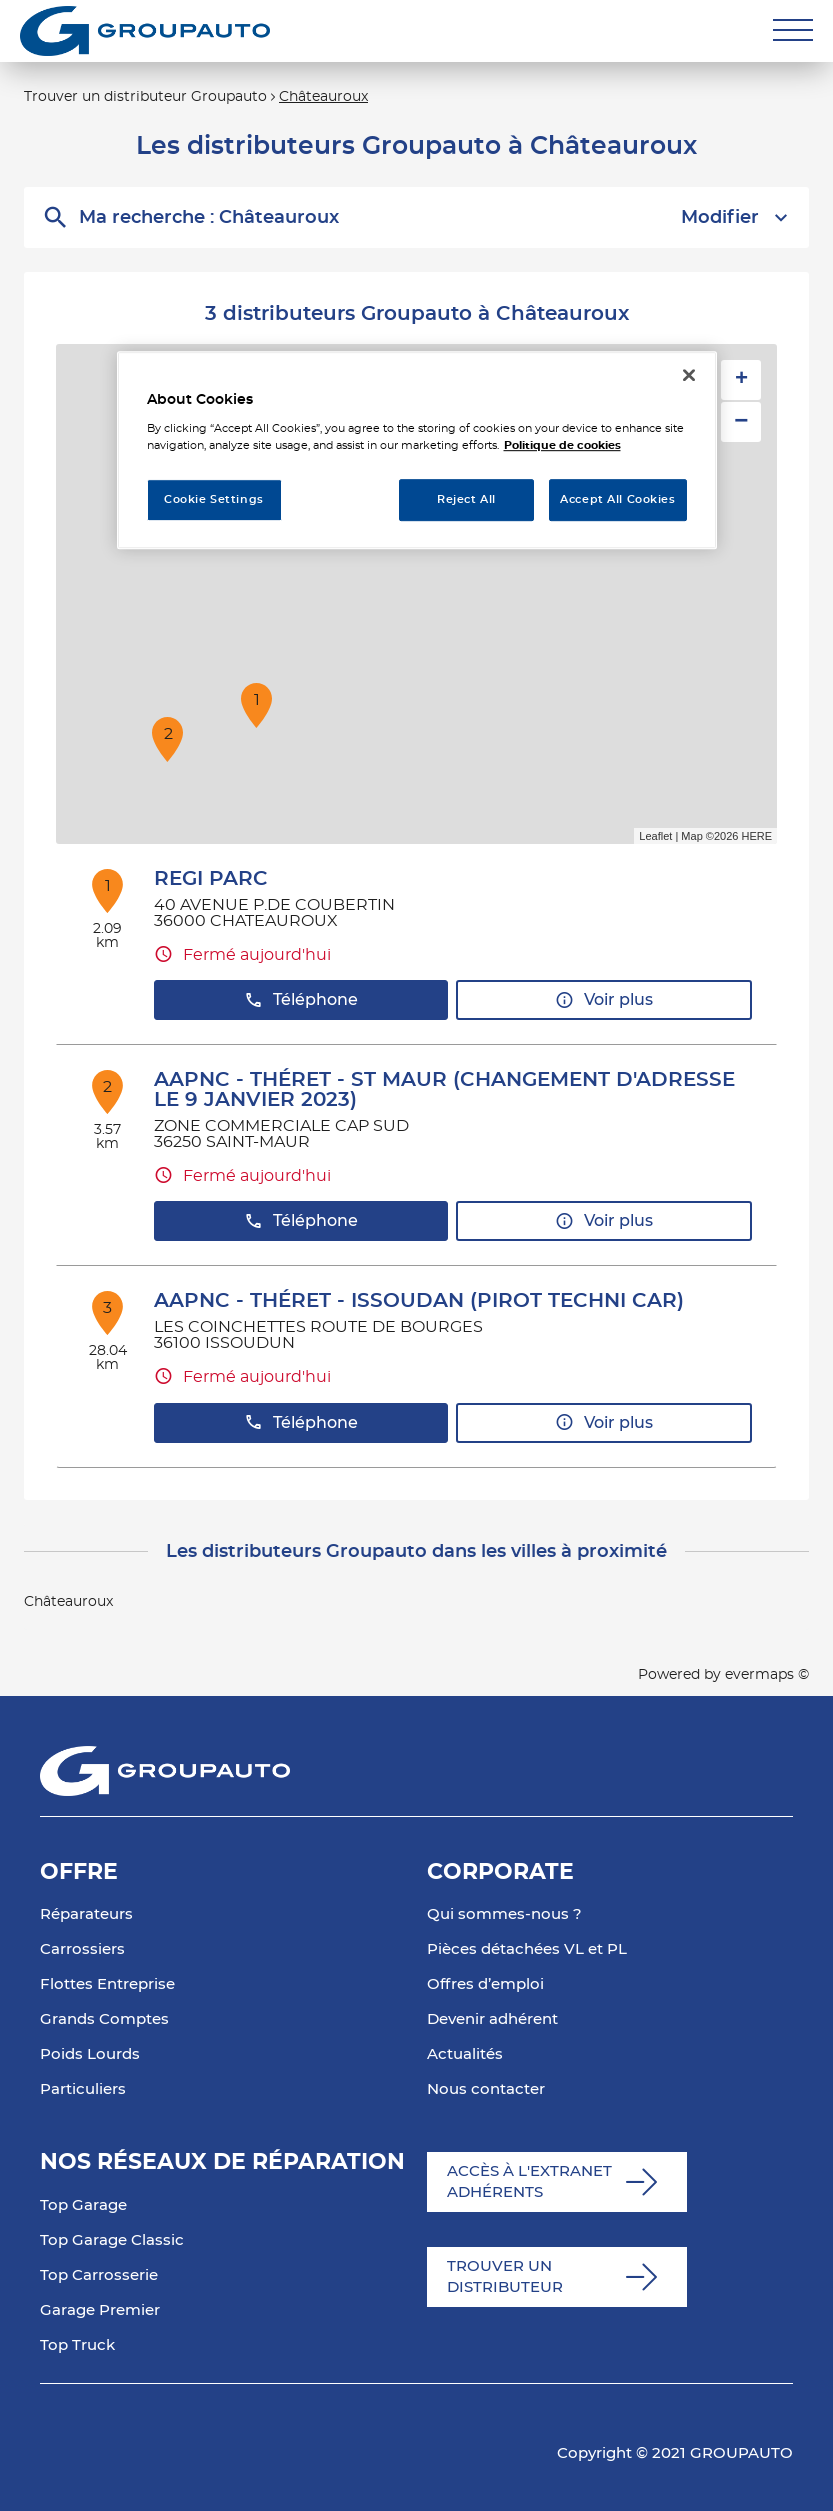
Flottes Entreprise (107, 1984)
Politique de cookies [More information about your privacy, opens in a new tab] (562, 445)
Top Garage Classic (112, 2240)
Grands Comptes (104, 2019)
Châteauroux (323, 97)
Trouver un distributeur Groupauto (145, 97)
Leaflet (655, 836)
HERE (756, 836)
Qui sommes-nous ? (504, 1914)
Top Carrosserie (99, 2275)
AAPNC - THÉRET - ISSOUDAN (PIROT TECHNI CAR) (419, 1301)
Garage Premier (100, 2310)
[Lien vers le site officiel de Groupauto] (145, 31)
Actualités (465, 2054)
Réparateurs (86, 1914)
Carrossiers (82, 1949)
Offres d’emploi (485, 1984)
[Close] (689, 375)
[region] (417, 450)
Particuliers (83, 2089)
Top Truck (77, 2345)
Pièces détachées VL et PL (527, 1949)
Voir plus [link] (604, 1000)
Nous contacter (486, 2089)
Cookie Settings (214, 500)
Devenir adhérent (492, 2019)
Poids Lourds (90, 2054)
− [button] (741, 421)
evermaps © (767, 1675)
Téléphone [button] (301, 1000)
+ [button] (741, 380)
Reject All (466, 500)
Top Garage (83, 2205)
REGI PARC (211, 879)
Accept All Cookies (617, 500)
